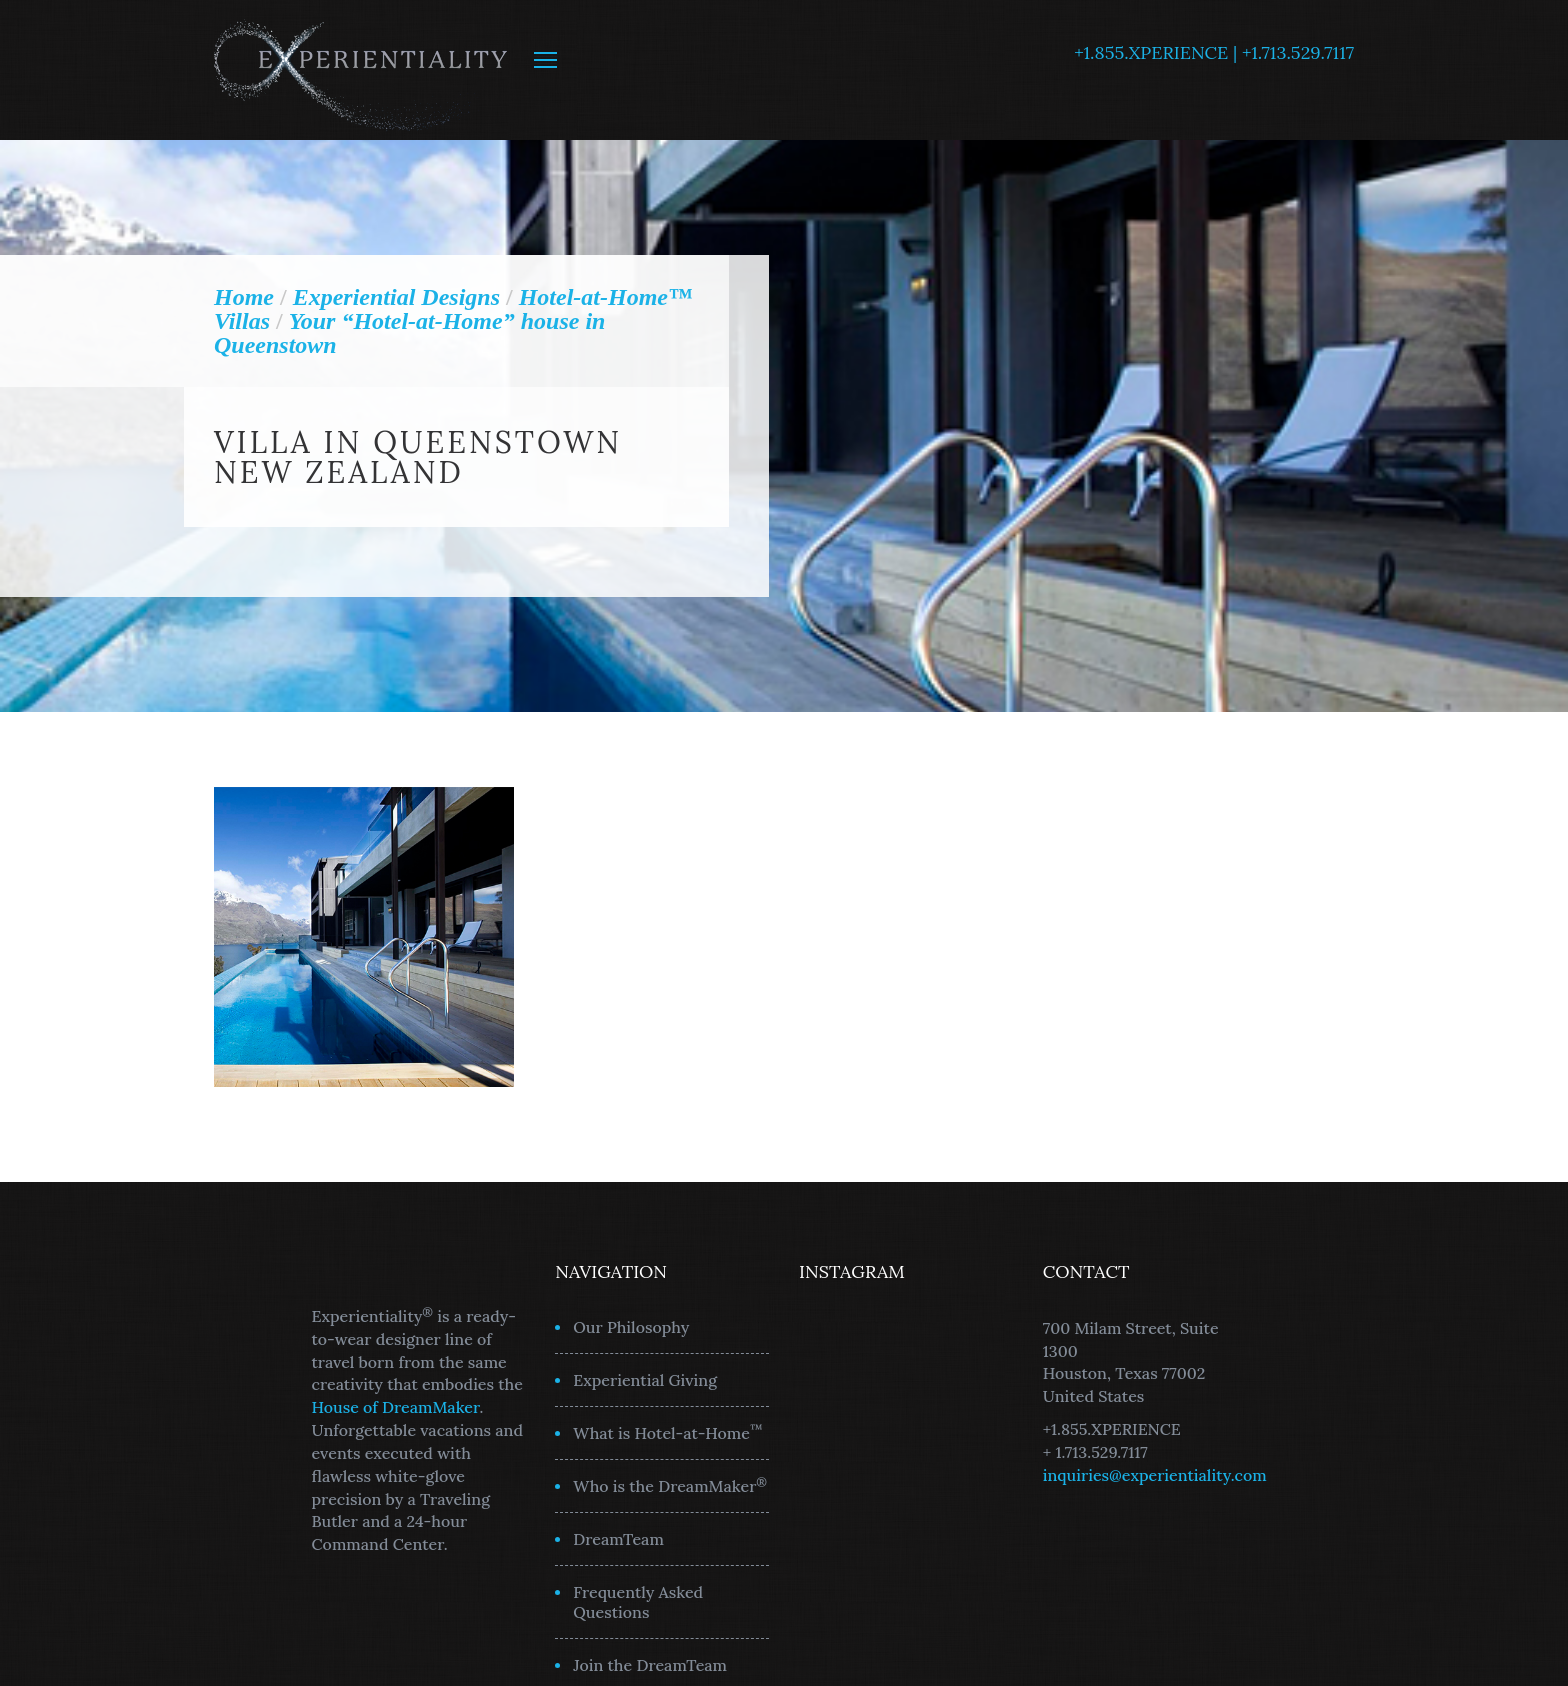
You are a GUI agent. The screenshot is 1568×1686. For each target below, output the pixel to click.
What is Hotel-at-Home (668, 1432)
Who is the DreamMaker (670, 1485)
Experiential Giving (645, 1380)
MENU (545, 60)
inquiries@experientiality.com (1155, 1475)
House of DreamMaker (396, 1407)
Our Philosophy (631, 1327)
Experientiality (361, 70)
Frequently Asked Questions (638, 1602)
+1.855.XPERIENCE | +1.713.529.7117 (1214, 52)
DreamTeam (618, 1539)
